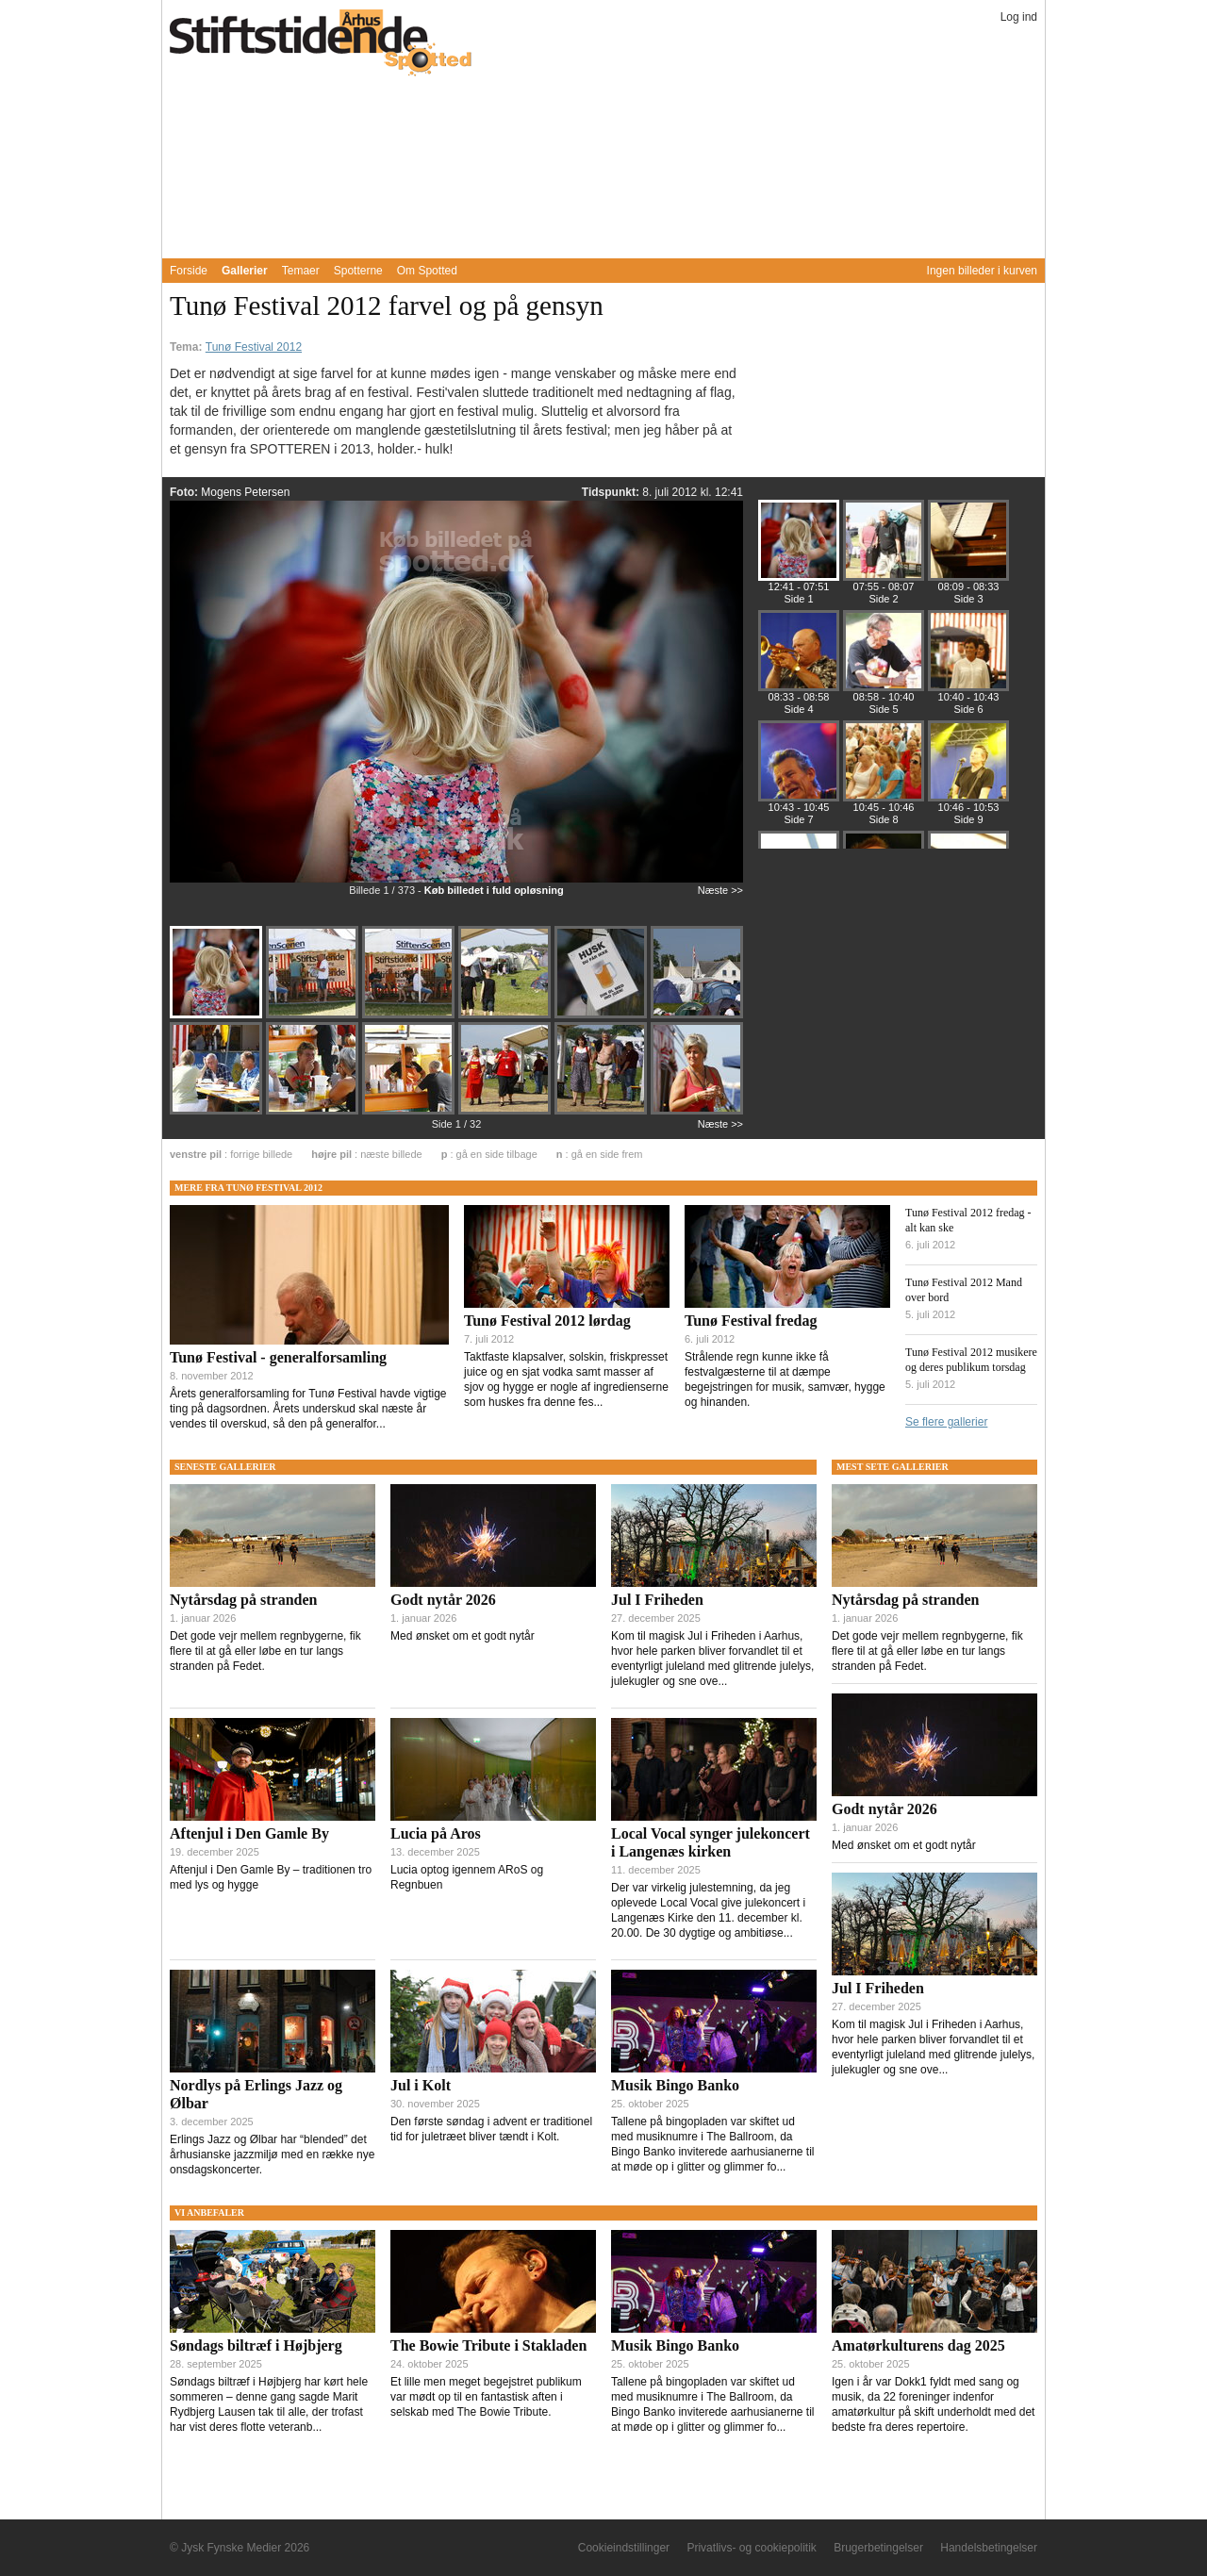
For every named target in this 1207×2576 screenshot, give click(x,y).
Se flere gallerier (946, 1421)
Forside (188, 270)
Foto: (185, 492)
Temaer (301, 270)
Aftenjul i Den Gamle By (249, 1833)
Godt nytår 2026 (443, 1600)
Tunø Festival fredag (751, 1321)
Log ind (1018, 17)
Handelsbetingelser (988, 2547)
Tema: (188, 347)
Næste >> (720, 890)
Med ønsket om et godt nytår (462, 1636)
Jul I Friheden (657, 1600)
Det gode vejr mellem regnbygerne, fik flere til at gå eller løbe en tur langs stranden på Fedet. (265, 1651)
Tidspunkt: (612, 492)
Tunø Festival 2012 (254, 347)
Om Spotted (427, 270)
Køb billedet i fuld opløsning (494, 890)
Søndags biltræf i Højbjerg (256, 2345)
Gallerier (245, 270)
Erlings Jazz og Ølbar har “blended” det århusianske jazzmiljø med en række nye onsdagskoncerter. (272, 2154)
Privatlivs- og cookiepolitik (751, 2547)
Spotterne (358, 270)
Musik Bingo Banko (675, 2085)
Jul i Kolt (420, 2085)
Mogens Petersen (245, 492)
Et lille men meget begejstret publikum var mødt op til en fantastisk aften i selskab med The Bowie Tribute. (486, 2397)
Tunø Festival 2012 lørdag (547, 1321)
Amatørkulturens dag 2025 (918, 2345)
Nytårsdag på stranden (243, 1600)
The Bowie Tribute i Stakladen (488, 2345)
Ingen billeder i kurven (982, 270)
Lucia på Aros (435, 1833)
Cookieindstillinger (624, 2547)
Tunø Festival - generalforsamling (278, 1357)
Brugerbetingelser (878, 2547)
